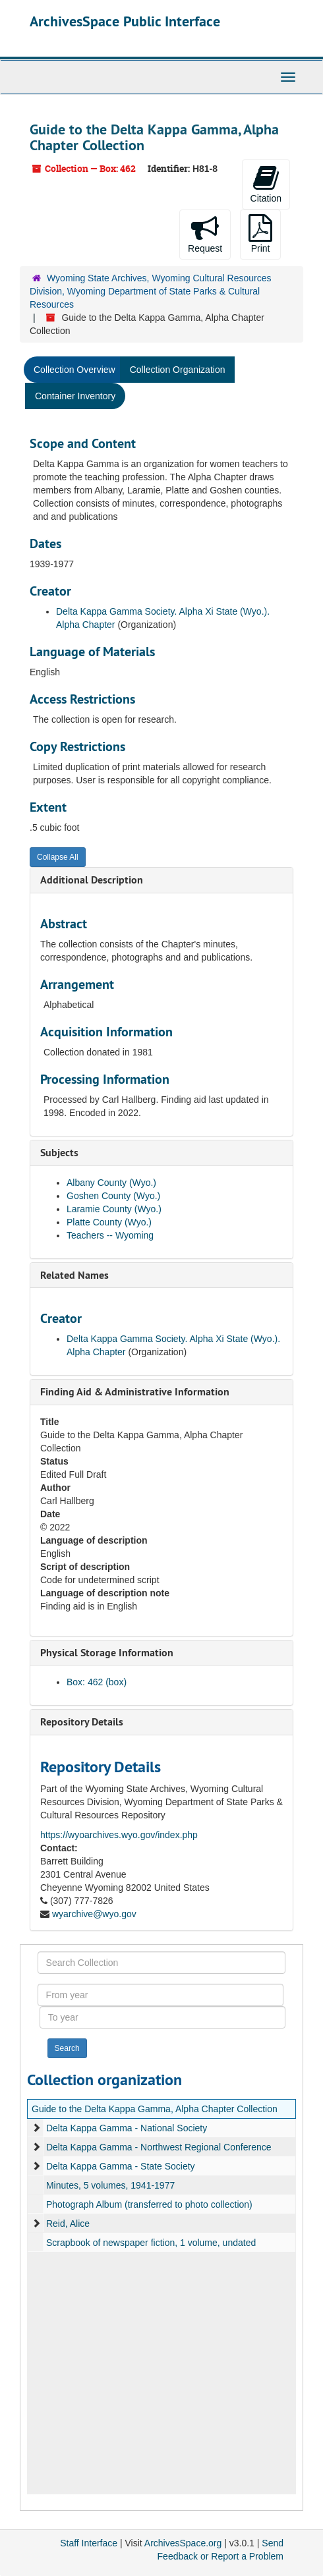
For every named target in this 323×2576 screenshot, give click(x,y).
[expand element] (36, 2128)
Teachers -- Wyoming (110, 1235)
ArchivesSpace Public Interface (125, 21)
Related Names (74, 1275)
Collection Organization (177, 369)
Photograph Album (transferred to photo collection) (149, 2204)
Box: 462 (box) (97, 1682)
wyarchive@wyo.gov (94, 1914)
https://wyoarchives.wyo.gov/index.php (119, 1835)
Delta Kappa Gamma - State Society (120, 2166)
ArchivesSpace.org (183, 2543)
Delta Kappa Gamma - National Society (126, 2128)
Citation (265, 184)
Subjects (59, 1153)
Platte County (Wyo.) (109, 1222)
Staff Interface (88, 2543)
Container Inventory (75, 396)
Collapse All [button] (57, 857)
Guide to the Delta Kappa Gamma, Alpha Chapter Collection (155, 2109)
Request (205, 234)
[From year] (161, 1995)
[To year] (163, 2017)
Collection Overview (74, 369)
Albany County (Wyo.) (111, 1182)
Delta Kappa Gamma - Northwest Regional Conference (159, 2147)
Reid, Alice (68, 2223)
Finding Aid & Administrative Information (134, 1392)
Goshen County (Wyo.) (113, 1195)
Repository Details (81, 1722)
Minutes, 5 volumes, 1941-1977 (110, 2185)
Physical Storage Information (106, 1653)
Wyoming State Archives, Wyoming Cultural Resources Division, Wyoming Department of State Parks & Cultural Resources (151, 291)
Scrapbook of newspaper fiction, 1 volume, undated (151, 2242)
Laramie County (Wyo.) (114, 1209)
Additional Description (91, 880)
